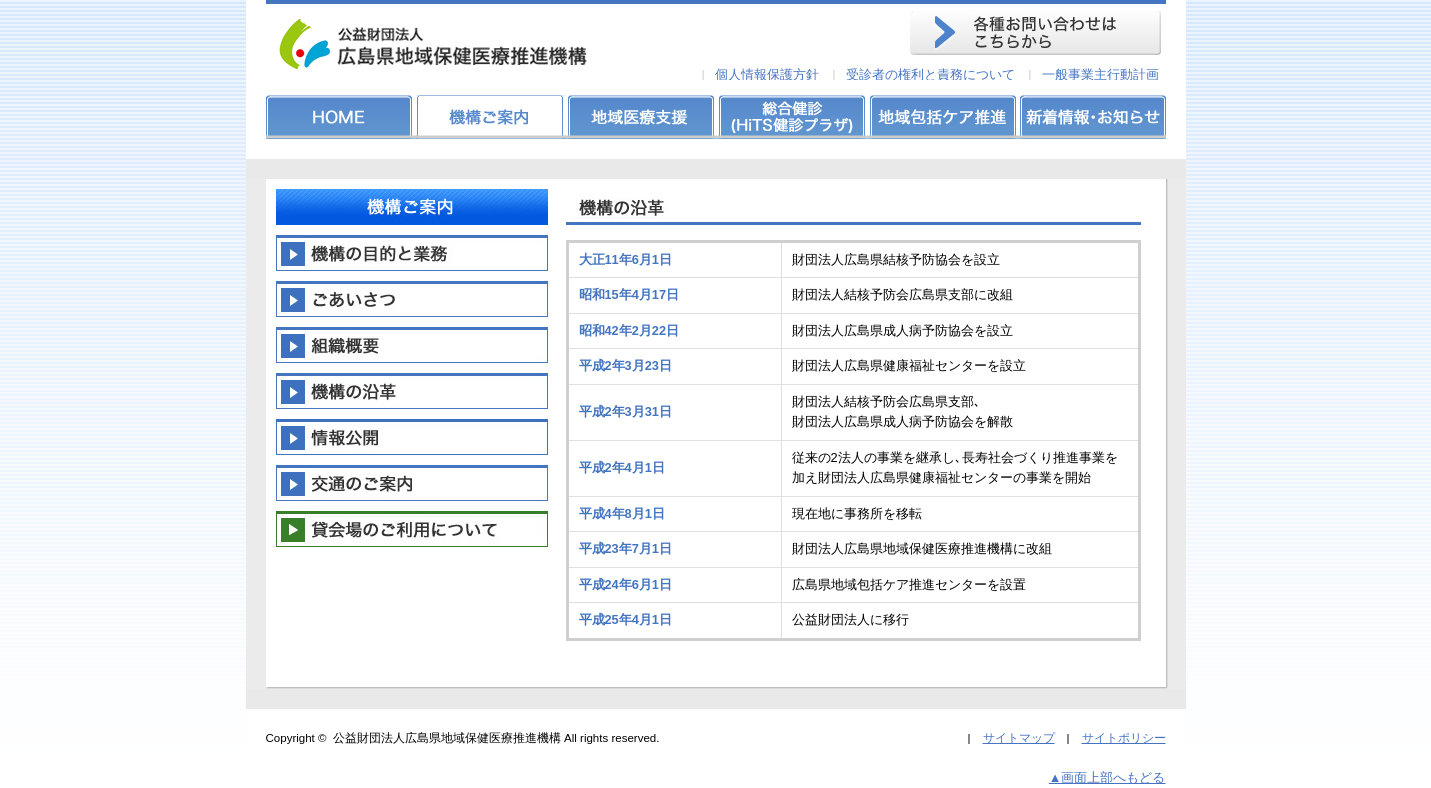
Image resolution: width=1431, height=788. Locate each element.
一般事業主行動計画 (1100, 74)
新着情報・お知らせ (1091, 117)
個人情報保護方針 (767, 74)
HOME (341, 117)
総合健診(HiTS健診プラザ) (791, 117)
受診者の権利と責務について (930, 74)
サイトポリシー (1124, 738)
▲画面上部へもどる (1107, 777)
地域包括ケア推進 (941, 117)
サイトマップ (1019, 738)
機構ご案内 (491, 117)
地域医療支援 (641, 117)
